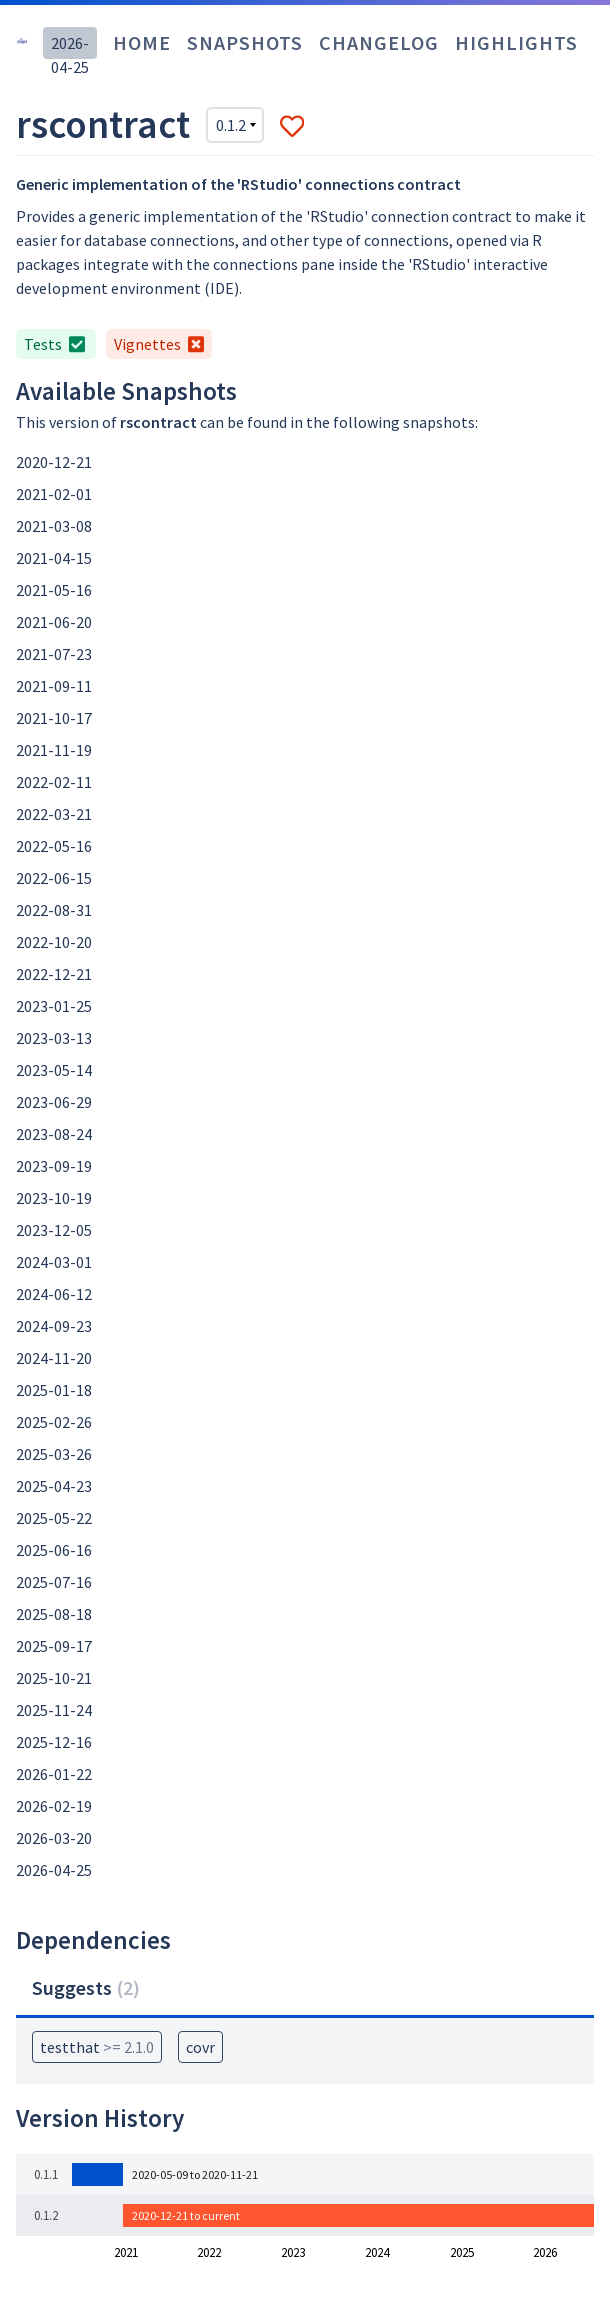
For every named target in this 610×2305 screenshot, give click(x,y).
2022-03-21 (54, 814)
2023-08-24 (54, 1134)
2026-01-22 (54, 1774)
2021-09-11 (54, 686)
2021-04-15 (54, 558)
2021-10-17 (54, 718)
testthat (97, 2047)
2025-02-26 (54, 1422)
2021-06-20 (54, 622)
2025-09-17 (54, 1646)
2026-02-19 (54, 1806)
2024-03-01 (54, 1262)
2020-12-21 (54, 462)
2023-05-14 (54, 1070)
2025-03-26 (54, 1454)
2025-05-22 (54, 1518)
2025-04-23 (54, 1486)
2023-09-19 (54, 1166)
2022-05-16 (54, 846)
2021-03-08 (54, 526)
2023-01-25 (54, 1006)
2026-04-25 (54, 1870)
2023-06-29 (54, 1102)
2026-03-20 (54, 1838)
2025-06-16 (54, 1550)
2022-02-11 (54, 782)
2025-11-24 (54, 1710)
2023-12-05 (54, 1230)
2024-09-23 (54, 1326)
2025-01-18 (54, 1390)
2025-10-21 (54, 1678)
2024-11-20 (54, 1358)
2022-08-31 (54, 910)
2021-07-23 (54, 654)
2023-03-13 (54, 1038)
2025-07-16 (54, 1582)
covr (200, 2047)
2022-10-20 (54, 942)
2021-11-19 (54, 750)
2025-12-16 (54, 1742)
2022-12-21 (54, 974)
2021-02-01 (54, 494)
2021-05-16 (54, 590)
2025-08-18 (54, 1614)
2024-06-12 (54, 1294)
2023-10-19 (54, 1198)
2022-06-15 (54, 878)
